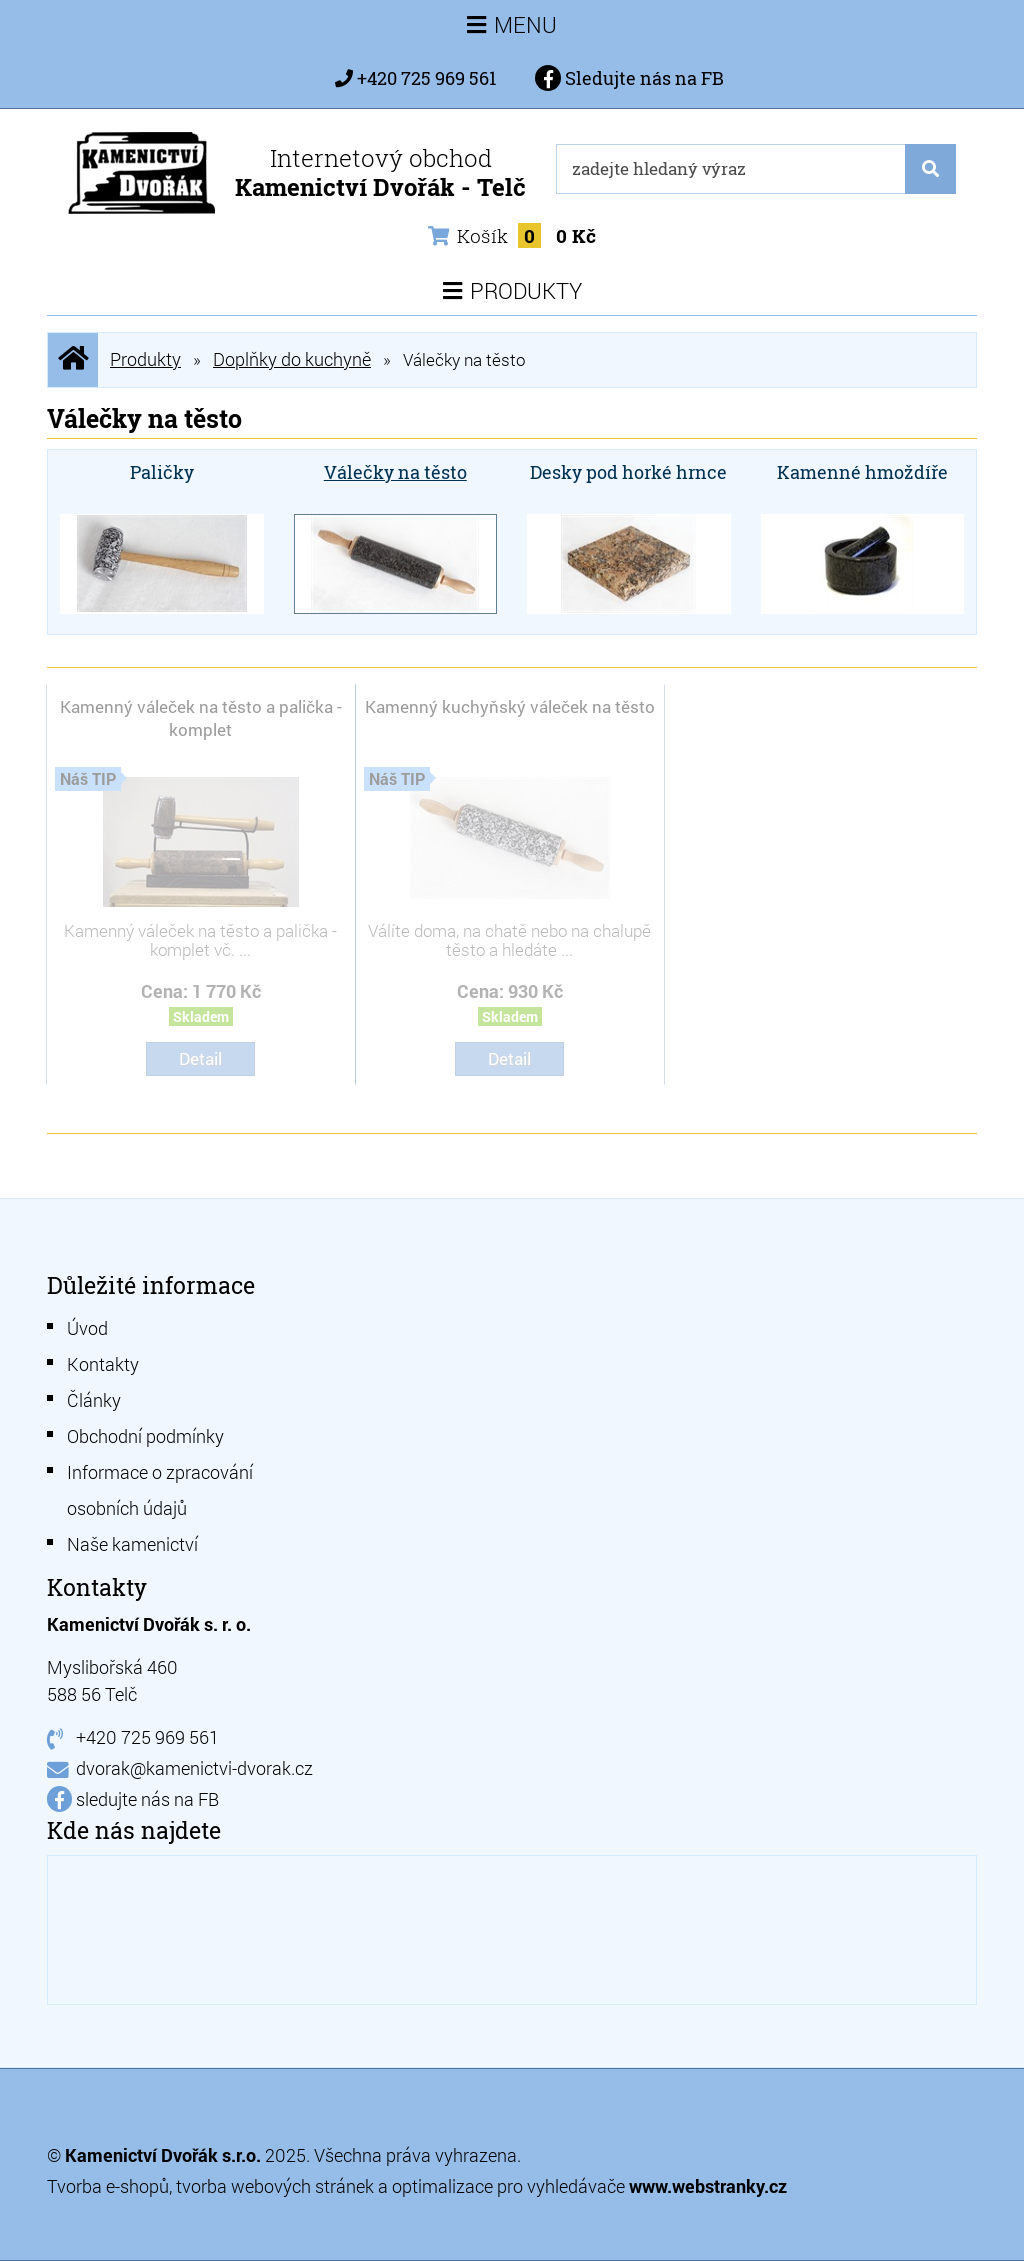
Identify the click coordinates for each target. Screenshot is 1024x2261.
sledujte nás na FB (147, 1799)
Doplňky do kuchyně (292, 359)
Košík (512, 235)
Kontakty (103, 1364)
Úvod (87, 1328)
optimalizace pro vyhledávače (510, 2186)
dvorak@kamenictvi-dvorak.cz (194, 1768)
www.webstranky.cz (708, 2186)
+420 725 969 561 (426, 78)
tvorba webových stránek (275, 2186)
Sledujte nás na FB (629, 78)
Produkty (145, 359)
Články (94, 1400)
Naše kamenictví (132, 1544)
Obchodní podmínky (145, 1436)
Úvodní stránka (73, 359)
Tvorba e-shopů (108, 2186)
